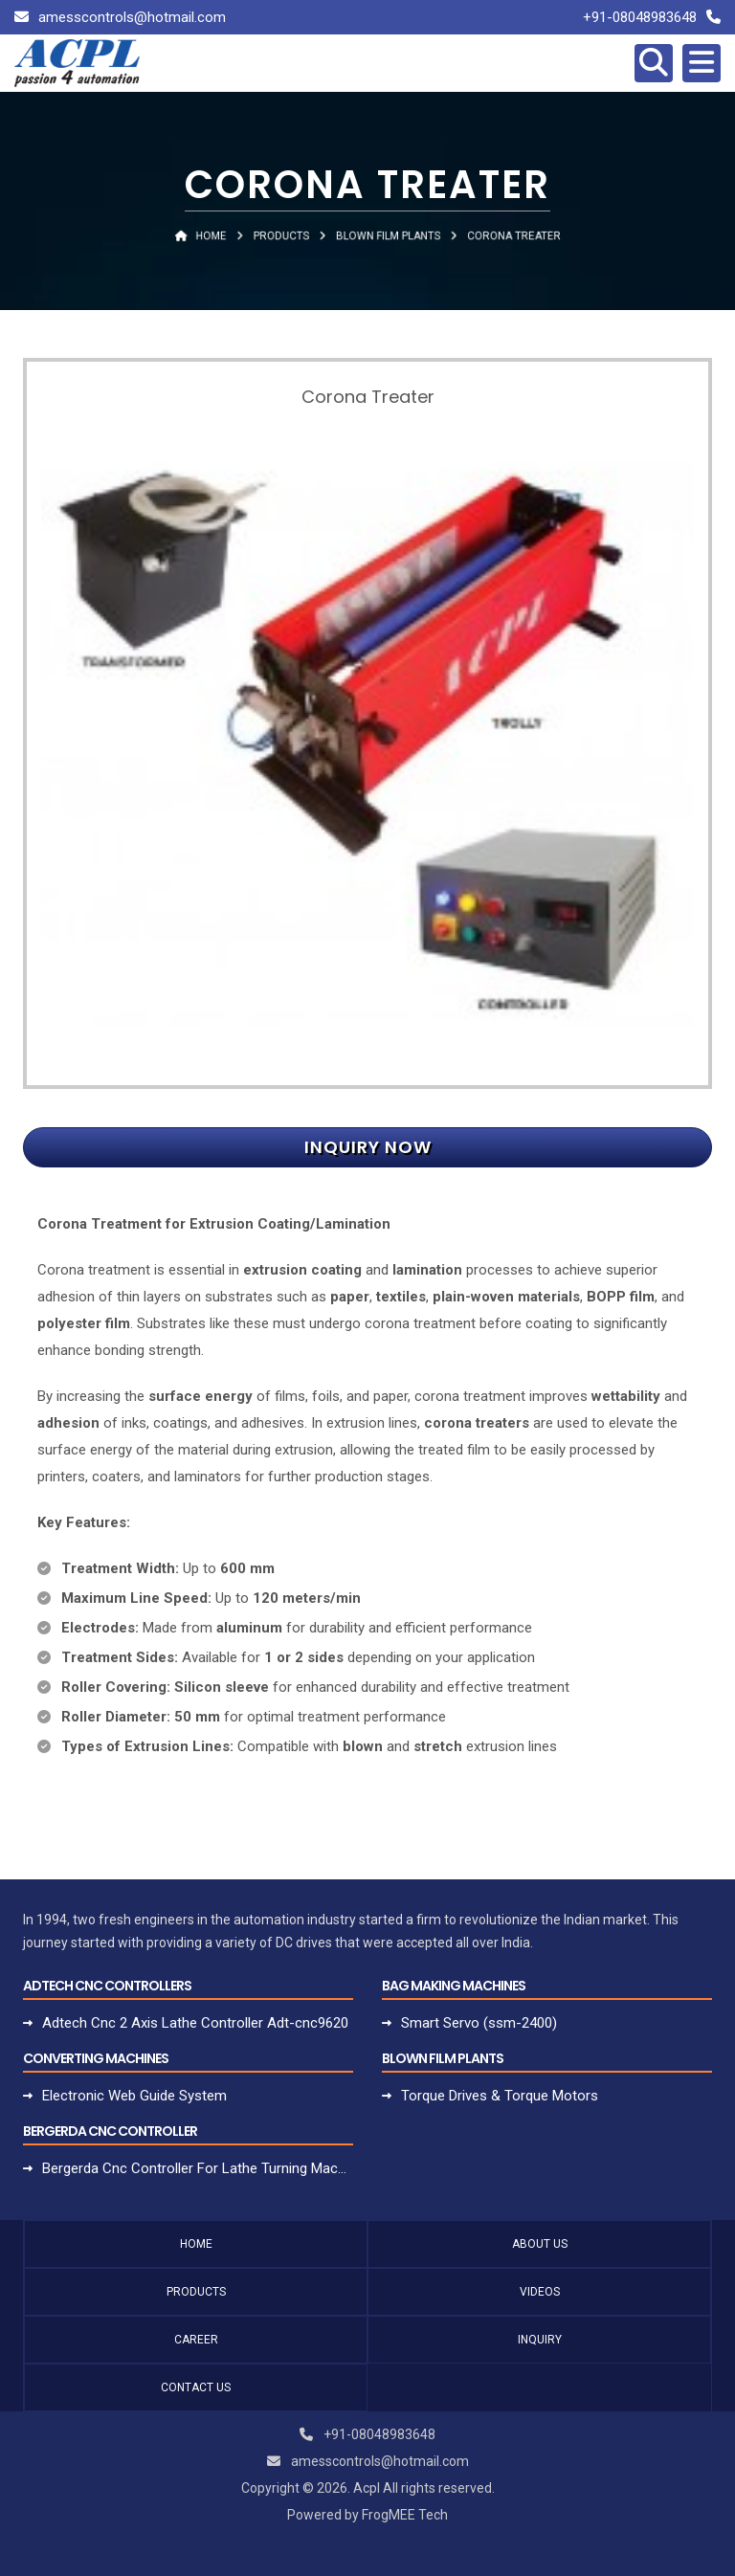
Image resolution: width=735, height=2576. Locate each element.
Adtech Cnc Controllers (107, 1985)
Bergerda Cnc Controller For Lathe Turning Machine (197, 2168)
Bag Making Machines (453, 1985)
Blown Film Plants (442, 2058)
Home (196, 2244)
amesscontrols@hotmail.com (132, 17)
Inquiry (540, 2339)
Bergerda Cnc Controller (110, 2131)
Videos (540, 2291)
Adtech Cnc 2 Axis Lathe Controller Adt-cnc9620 (195, 2023)
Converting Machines (95, 2058)
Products (196, 2291)
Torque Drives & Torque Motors (499, 2095)
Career (196, 2339)
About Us (540, 2244)
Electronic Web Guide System (134, 2095)
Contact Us (196, 2387)
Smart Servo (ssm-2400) (479, 2023)
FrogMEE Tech (405, 2514)
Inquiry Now (368, 1147)
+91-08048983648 (640, 17)
